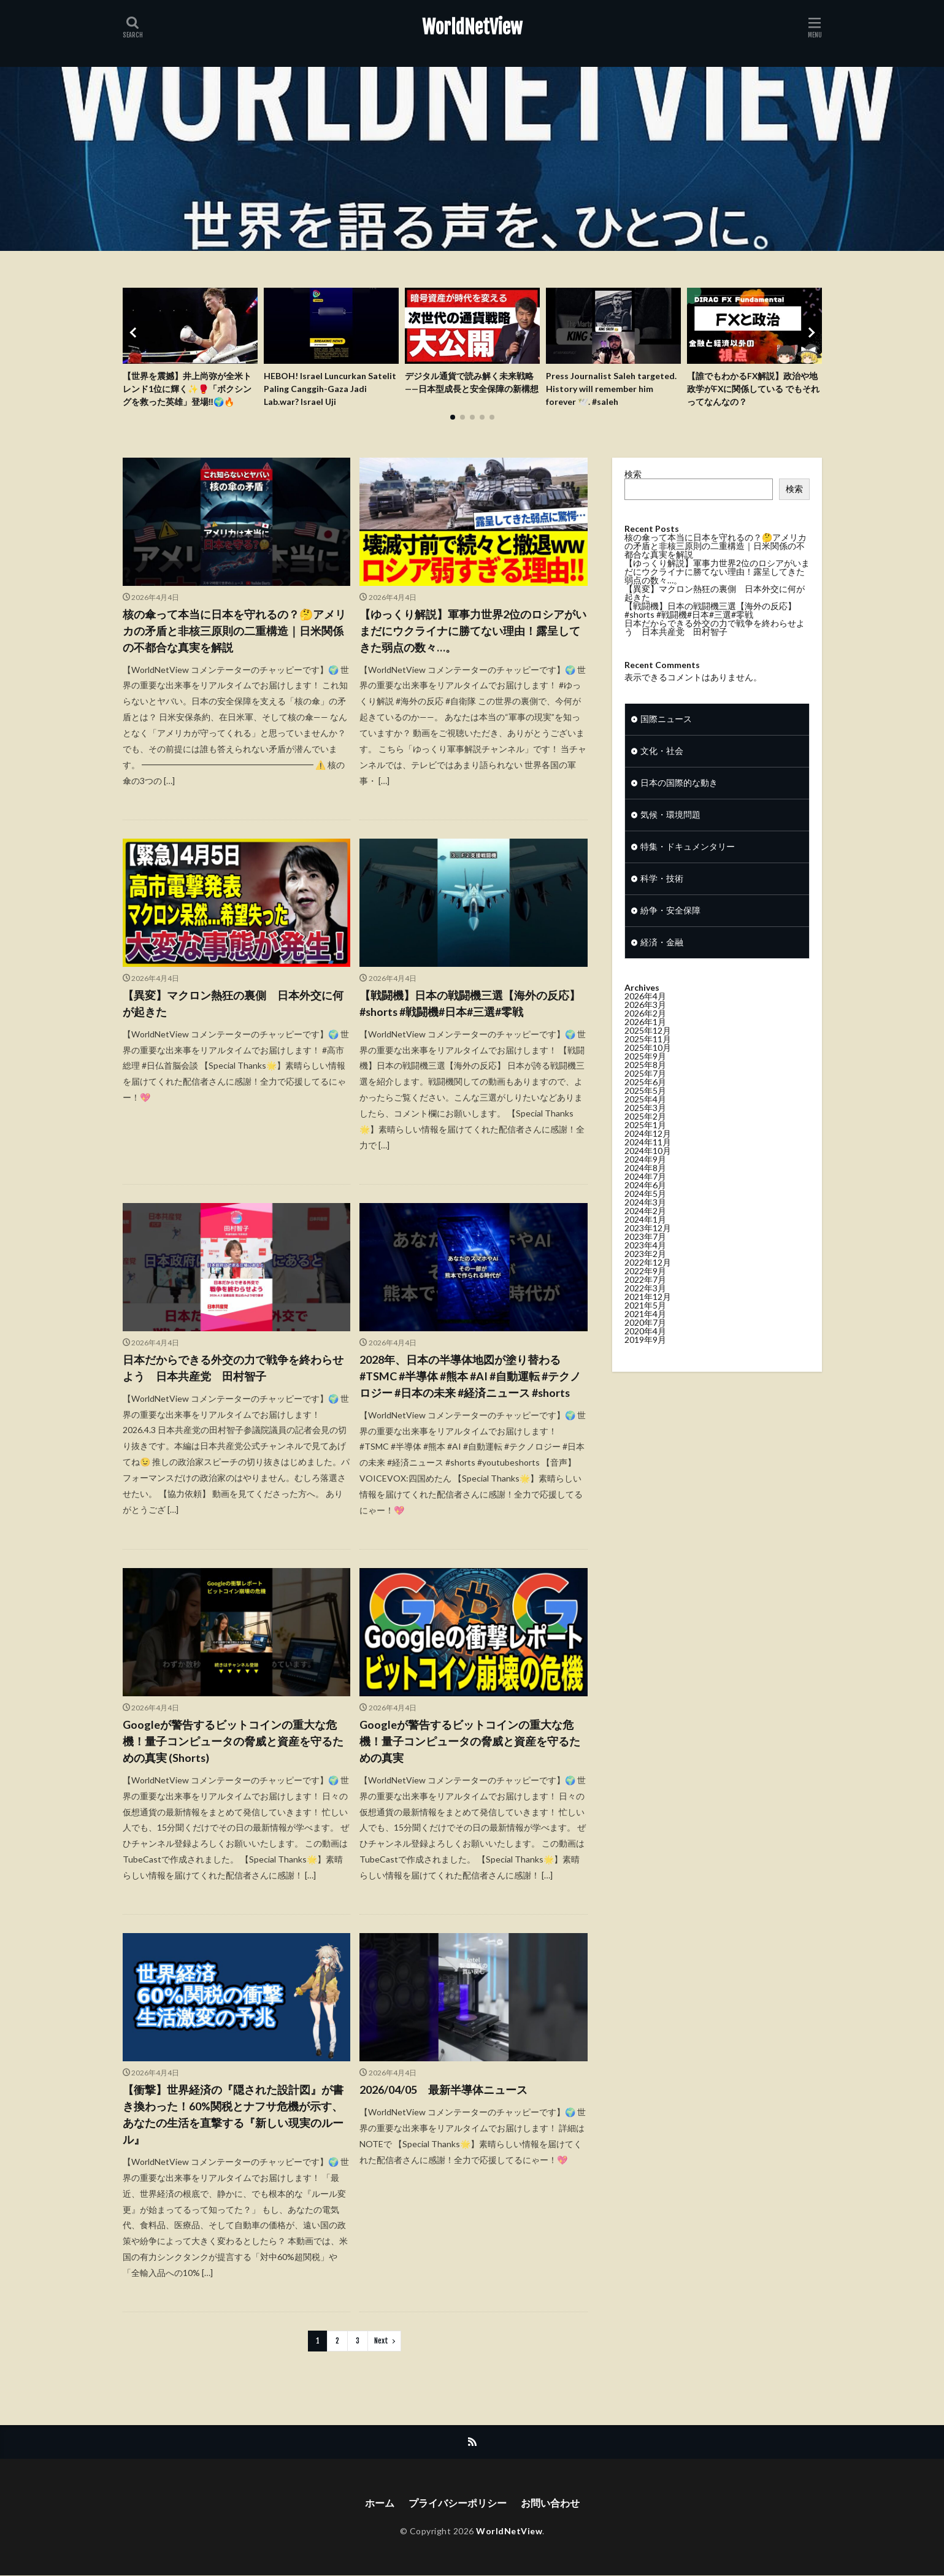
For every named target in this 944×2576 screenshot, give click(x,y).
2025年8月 (645, 1070)
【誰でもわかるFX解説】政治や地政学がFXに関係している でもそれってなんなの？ (753, 389)
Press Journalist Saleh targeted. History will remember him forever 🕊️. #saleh (611, 389)
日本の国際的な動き (679, 788)
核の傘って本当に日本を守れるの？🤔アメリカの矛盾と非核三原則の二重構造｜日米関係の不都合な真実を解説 (234, 630)
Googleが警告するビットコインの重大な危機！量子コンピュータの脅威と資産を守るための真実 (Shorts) (233, 1741)
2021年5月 (645, 1310)
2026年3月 (645, 1010)
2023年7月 (645, 1242)
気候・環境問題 (670, 820)
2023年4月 (645, 1250)
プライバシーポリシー (458, 2503)
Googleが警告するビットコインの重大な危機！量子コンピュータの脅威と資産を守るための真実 (469, 1741)
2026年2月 (645, 1018)
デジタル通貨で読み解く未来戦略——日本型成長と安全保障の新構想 (472, 382)
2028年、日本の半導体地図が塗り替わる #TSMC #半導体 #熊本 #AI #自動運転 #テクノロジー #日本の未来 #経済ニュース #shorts (470, 1376)
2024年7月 (645, 1182)
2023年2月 (645, 1259)
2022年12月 (647, 1268)
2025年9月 (645, 1061)
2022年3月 (645, 1293)
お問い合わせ (550, 2503)
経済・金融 (661, 948)
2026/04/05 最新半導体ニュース (443, 2089)
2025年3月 (645, 1113)
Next (381, 2340)
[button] (135, 332)
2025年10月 (647, 1053)
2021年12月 (647, 1302)
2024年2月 (645, 1216)
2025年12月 (647, 1036)
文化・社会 (661, 757)
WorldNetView (472, 27)
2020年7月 (645, 1328)
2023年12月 (647, 1233)
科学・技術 (661, 884)
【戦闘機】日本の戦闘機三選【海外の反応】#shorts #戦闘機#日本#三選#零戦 (469, 1003)
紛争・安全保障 (670, 916)
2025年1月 (645, 1130)
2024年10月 (647, 1156)
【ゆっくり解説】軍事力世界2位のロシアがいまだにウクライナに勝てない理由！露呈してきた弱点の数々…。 (472, 630)
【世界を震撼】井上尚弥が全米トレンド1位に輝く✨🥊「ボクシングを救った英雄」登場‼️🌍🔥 (187, 389)
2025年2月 (645, 1122)
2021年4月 (645, 1319)
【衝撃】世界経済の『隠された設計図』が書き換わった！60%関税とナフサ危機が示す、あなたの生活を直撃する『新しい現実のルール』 (233, 2114)
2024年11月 (647, 1147)
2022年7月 (645, 1285)
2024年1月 (645, 1225)
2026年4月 (645, 1001)
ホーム (379, 2503)
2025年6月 (645, 1087)
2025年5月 (645, 1096)
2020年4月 (645, 1336)
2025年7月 (645, 1079)
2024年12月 (647, 1139)
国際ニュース (666, 725)
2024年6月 (645, 1190)
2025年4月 (645, 1104)
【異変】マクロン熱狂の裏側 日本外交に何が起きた (233, 1003)
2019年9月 (645, 1345)
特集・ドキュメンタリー (687, 852)
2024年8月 (645, 1173)
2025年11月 (647, 1044)
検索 (633, 474)
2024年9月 (645, 1164)
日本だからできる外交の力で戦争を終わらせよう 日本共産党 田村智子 (233, 1368)
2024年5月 (645, 1199)
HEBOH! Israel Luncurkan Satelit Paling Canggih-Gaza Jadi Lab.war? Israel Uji (330, 389)
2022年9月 (645, 1276)
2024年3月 (645, 1207)
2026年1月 (645, 1027)
